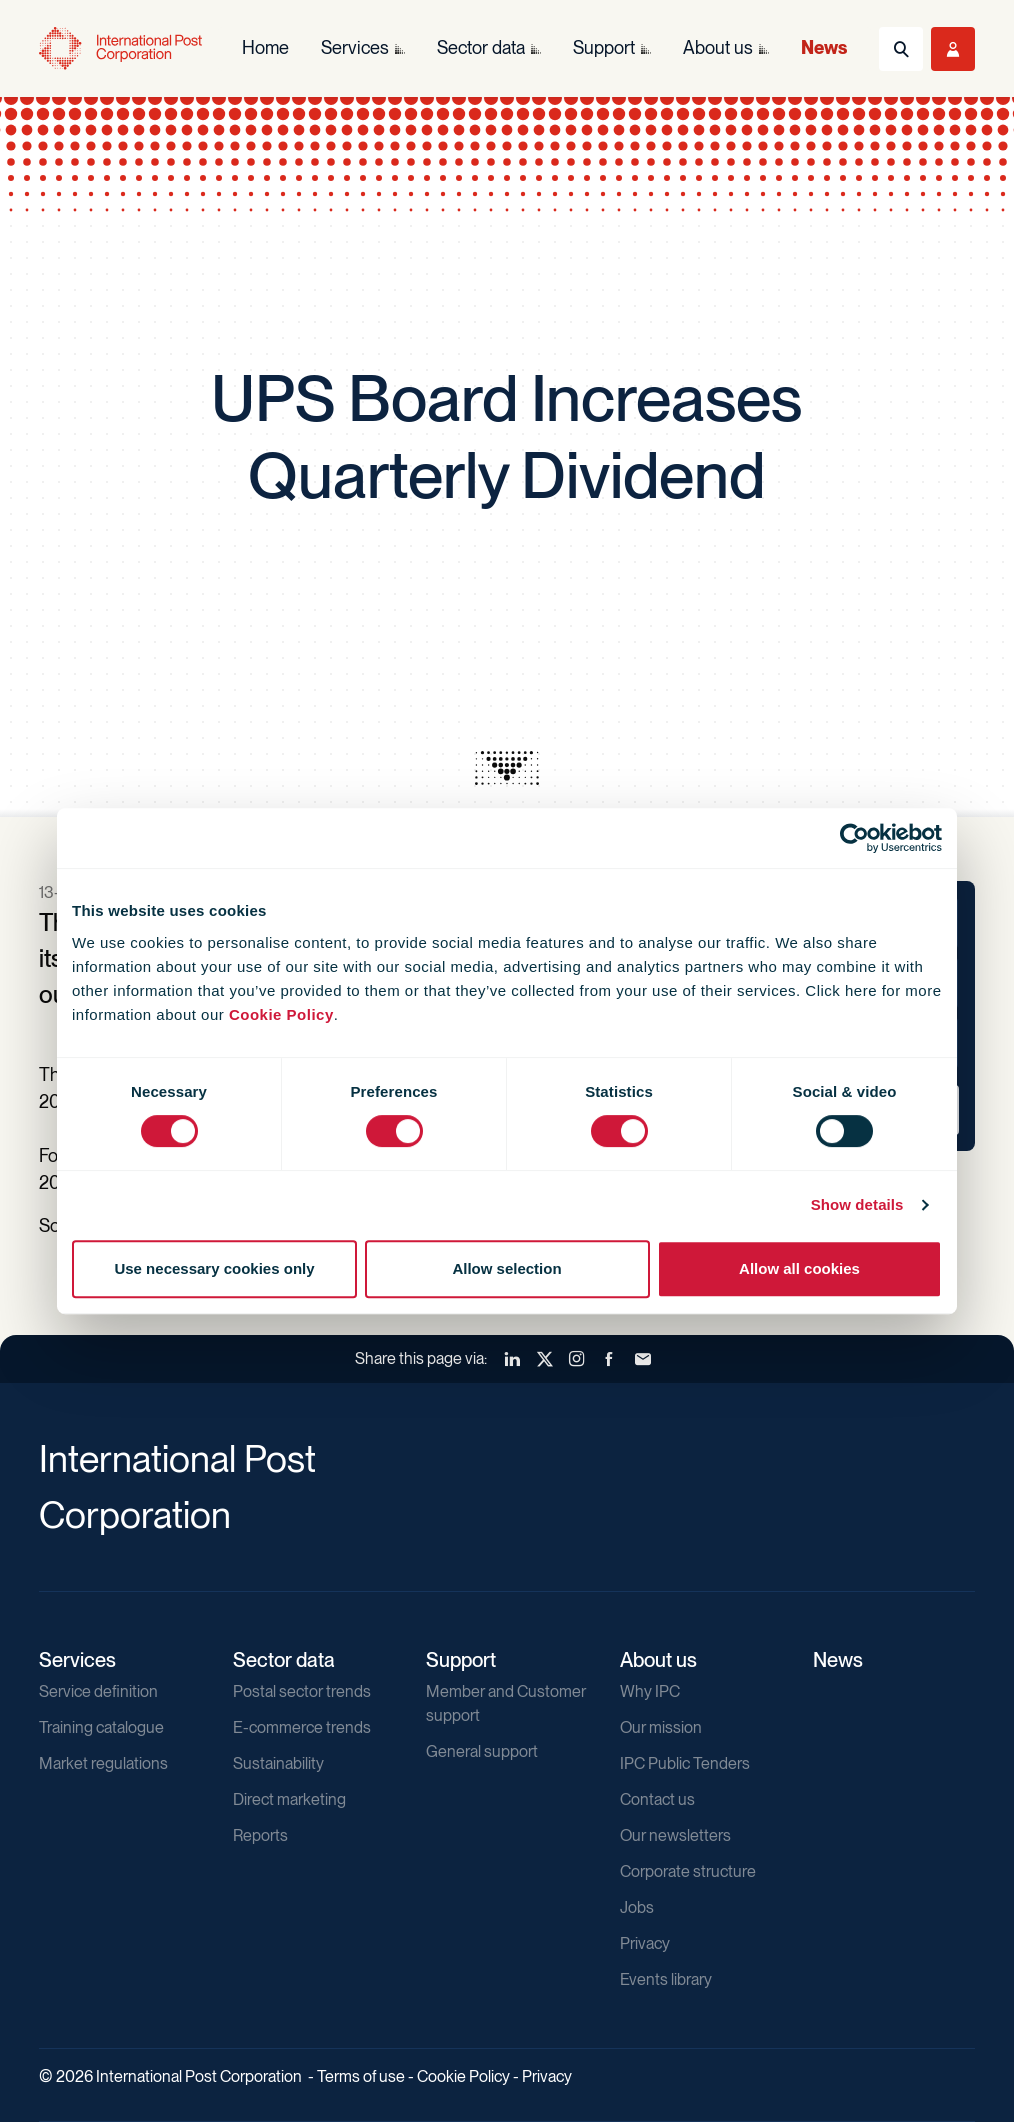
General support (482, 1751)
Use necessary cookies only (214, 1268)
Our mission (661, 1727)
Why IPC (650, 1691)
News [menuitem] (824, 47)
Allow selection (506, 1268)
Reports (260, 1835)
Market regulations (103, 1763)
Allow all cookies (799, 1268)
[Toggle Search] (901, 49)
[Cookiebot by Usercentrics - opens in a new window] (854, 838)
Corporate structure (688, 1871)
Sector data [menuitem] (481, 47)
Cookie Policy (281, 1014)
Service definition (98, 1691)
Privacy (645, 1943)
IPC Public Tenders (685, 1763)
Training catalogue (101, 1727)
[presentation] (507, 768)
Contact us (657, 1799)
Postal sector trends (302, 1691)
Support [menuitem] (604, 47)
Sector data (284, 1660)
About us (658, 1660)
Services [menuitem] (355, 47)
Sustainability (278, 1763)
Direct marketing (289, 1799)
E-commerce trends (302, 1727)
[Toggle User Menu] (953, 49)
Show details (857, 1204)
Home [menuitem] (265, 47)
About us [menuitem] (718, 47)
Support (461, 1660)
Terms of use (361, 2076)
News (838, 1660)
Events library (666, 1979)
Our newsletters (675, 1835)
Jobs (637, 1907)
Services (77, 1660)
